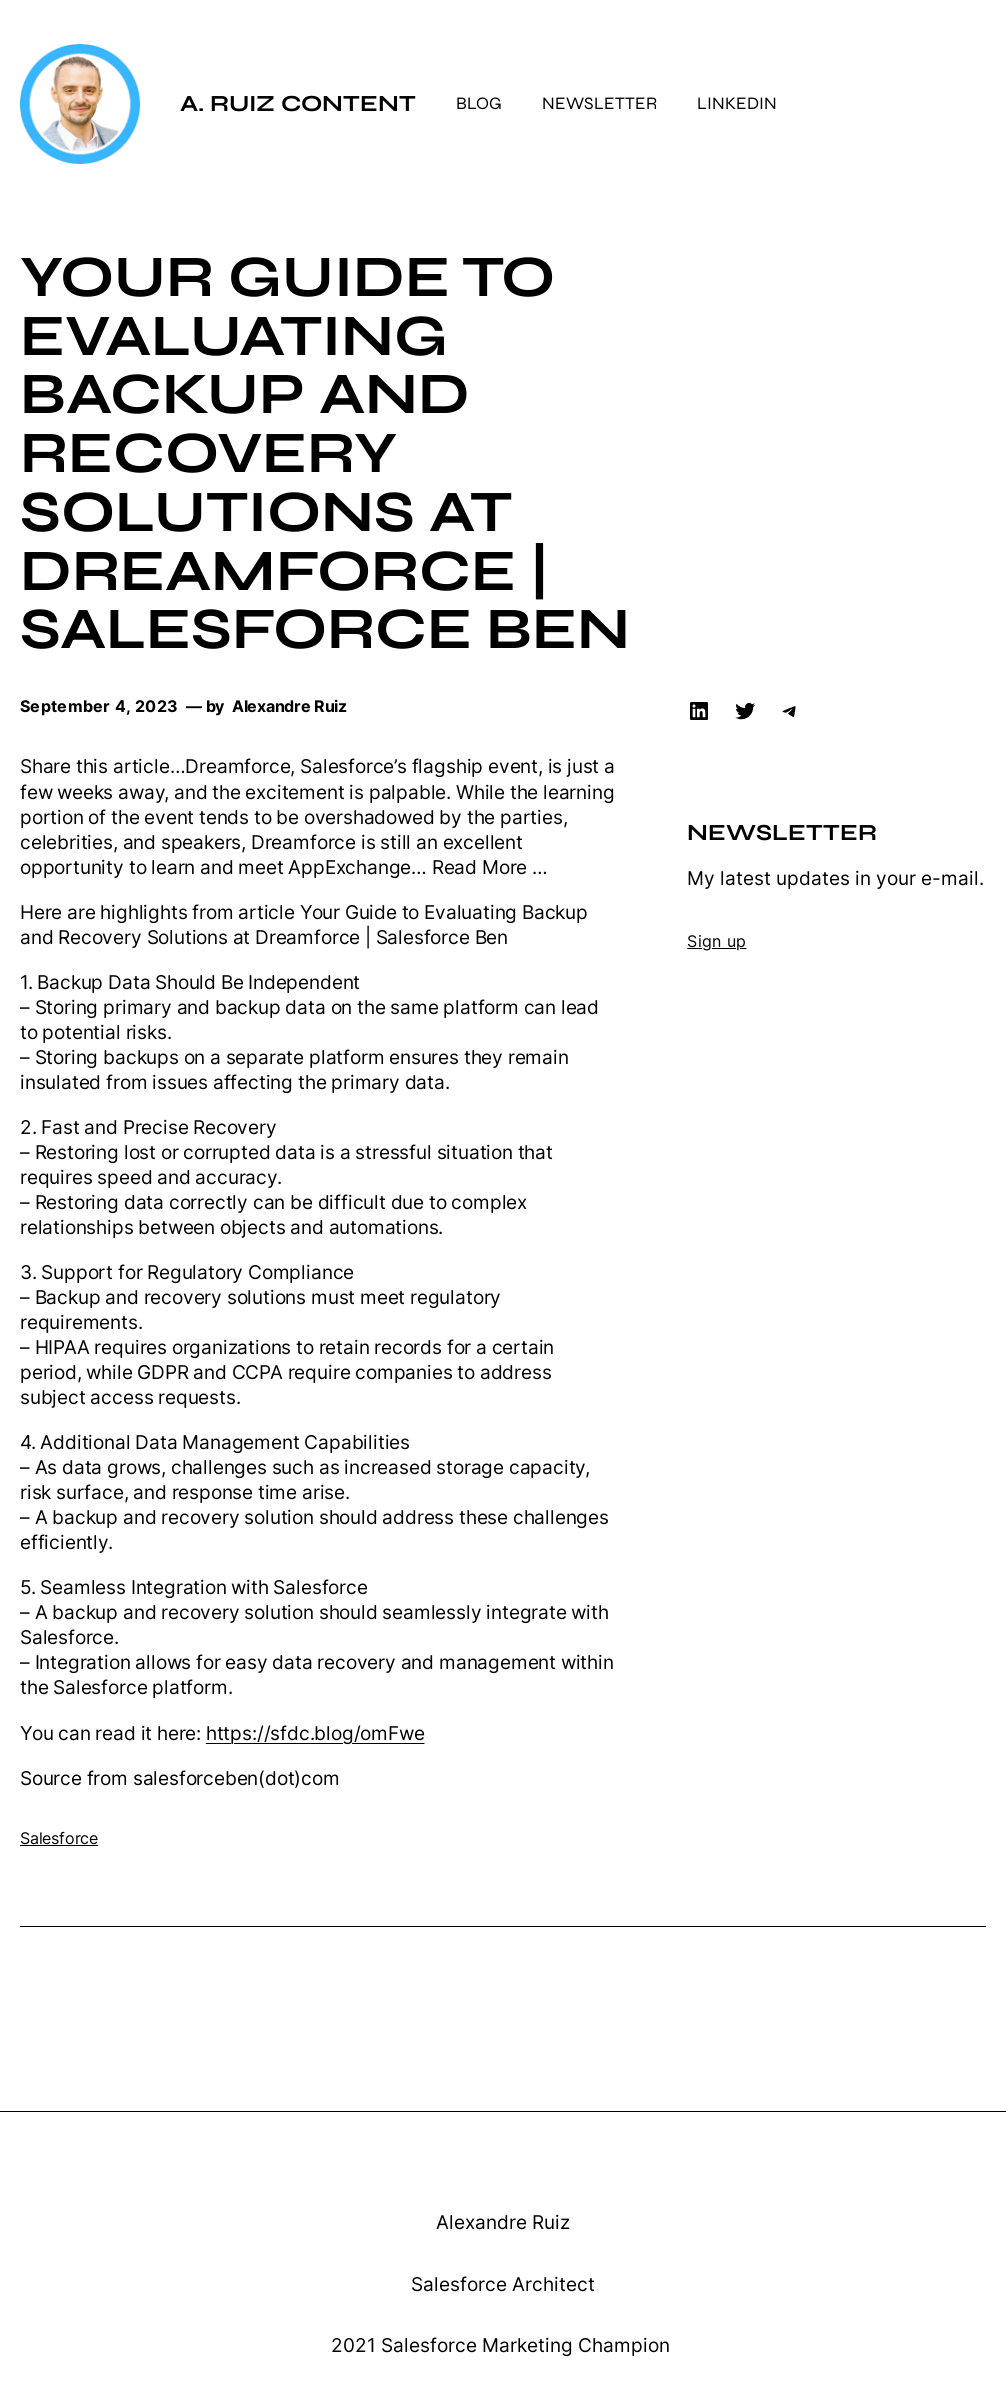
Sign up (716, 941)
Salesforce (59, 1838)
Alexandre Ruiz (503, 2222)
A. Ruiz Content (298, 103)
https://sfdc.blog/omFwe (315, 1733)
